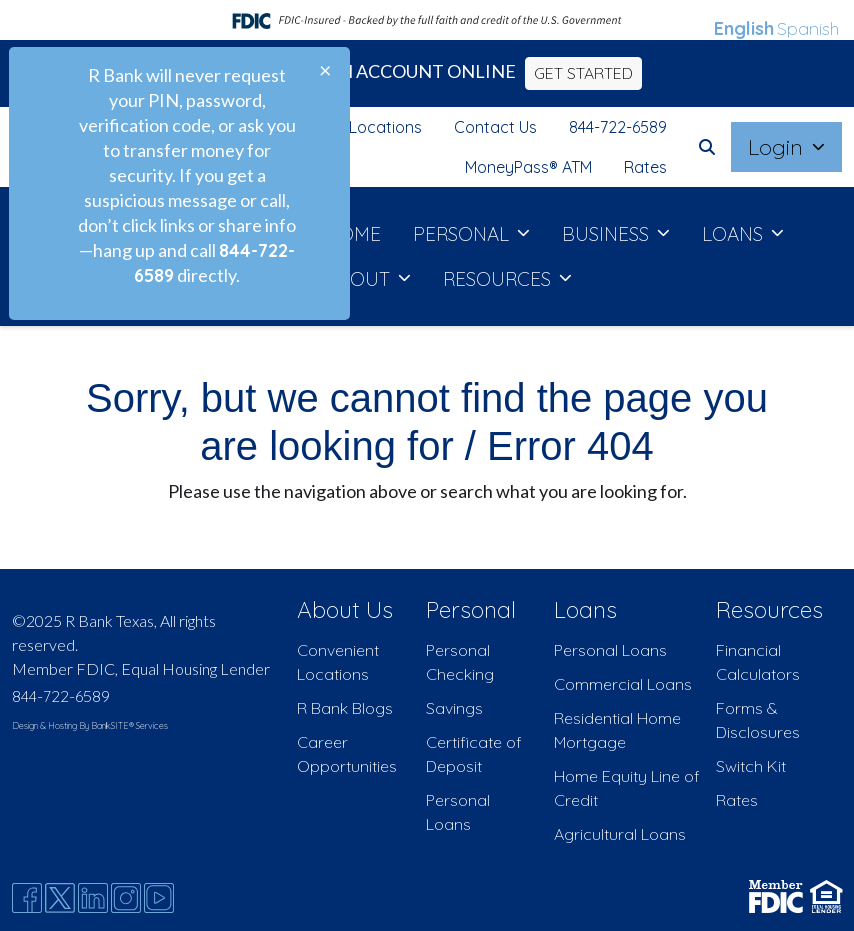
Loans (585, 609)
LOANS (735, 234)
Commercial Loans (623, 684)
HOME (353, 234)
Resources (769, 609)
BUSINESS (608, 234)
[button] (707, 147)
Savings (454, 708)
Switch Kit (751, 766)
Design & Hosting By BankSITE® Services (90, 725)
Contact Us (495, 127)
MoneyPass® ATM (528, 167)
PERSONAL (463, 234)
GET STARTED (583, 73)
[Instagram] (126, 898)
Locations (385, 127)
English (744, 28)
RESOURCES (499, 279)
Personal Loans (610, 650)
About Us (345, 609)
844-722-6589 (618, 127)
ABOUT (360, 279)
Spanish (808, 28)
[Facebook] (27, 898)
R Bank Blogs (345, 708)
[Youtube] (159, 898)
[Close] (325, 70)
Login (778, 146)
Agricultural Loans (620, 834)
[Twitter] (60, 898)
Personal (471, 609)
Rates (645, 167)
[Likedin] (93, 898)
